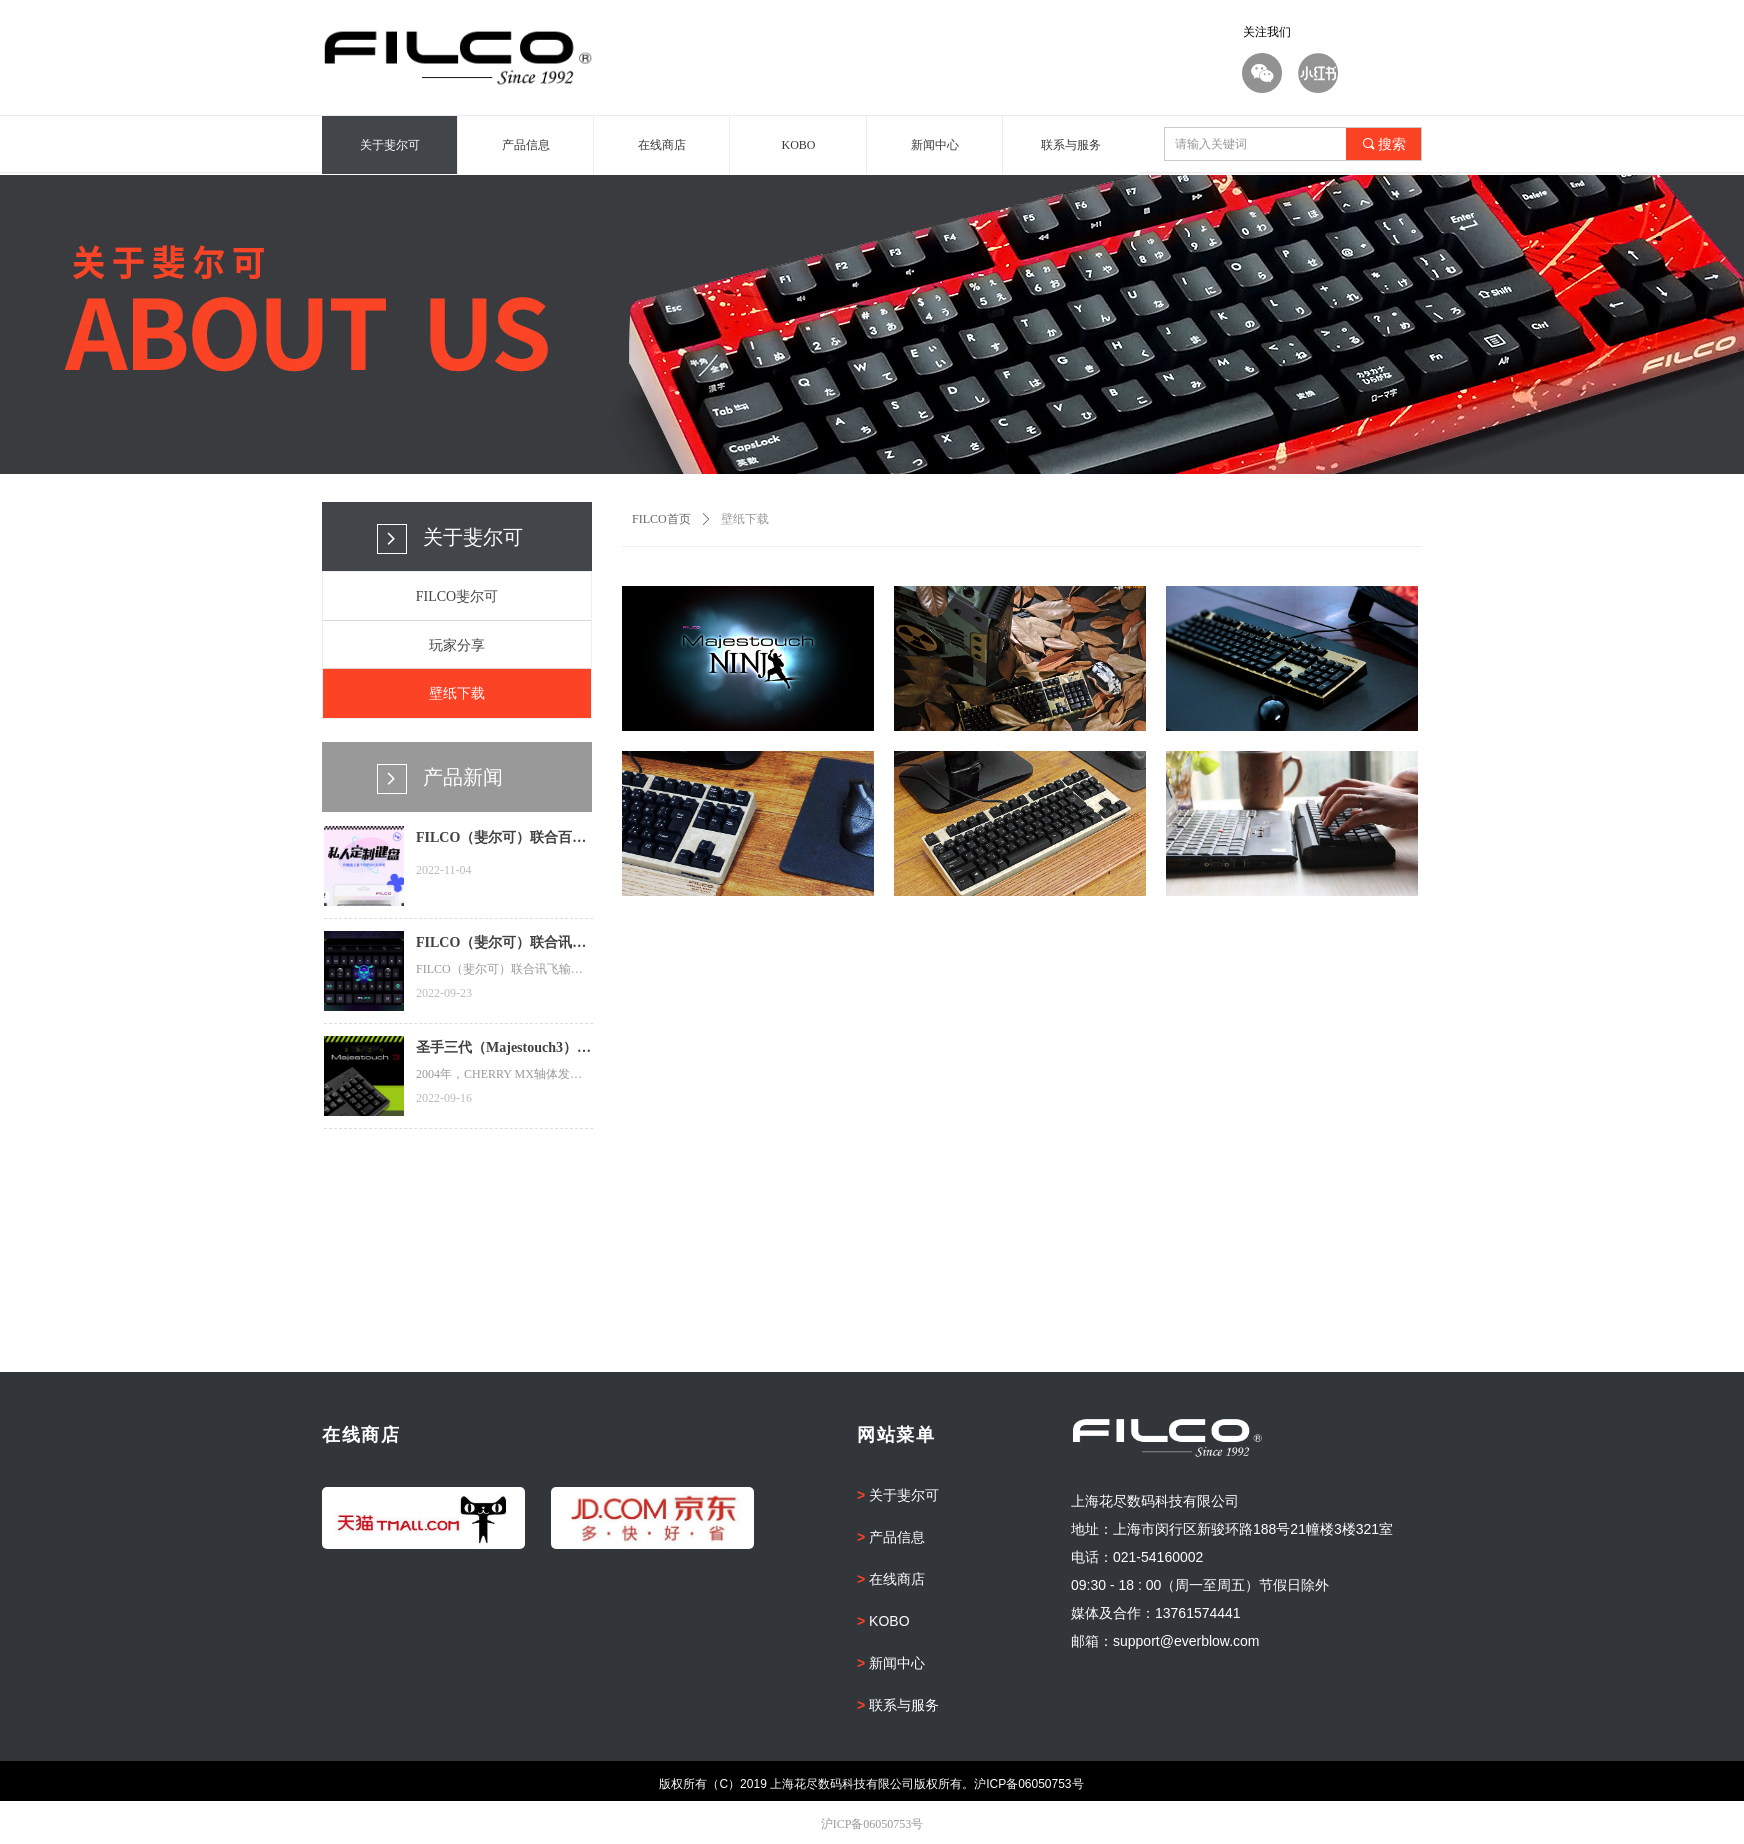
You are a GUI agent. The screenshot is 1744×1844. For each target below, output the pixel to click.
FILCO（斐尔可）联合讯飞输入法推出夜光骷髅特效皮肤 (501, 945)
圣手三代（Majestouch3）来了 (503, 1050)
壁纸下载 (745, 519)
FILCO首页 (661, 519)
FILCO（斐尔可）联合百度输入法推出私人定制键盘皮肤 (501, 840)
